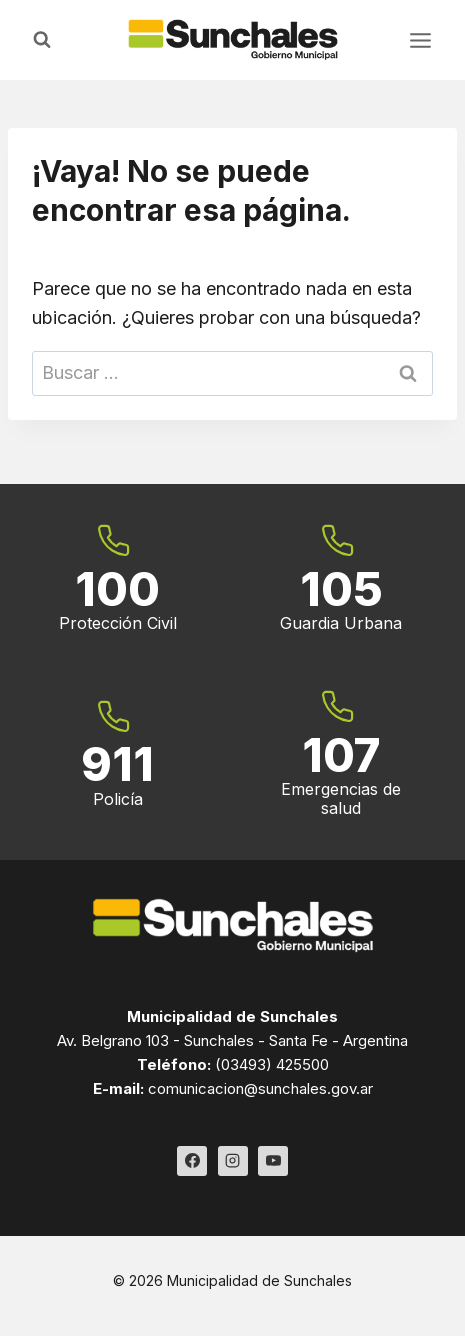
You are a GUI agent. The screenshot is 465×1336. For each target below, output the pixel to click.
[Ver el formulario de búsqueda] (42, 40)
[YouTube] (273, 1161)
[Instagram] (233, 1161)
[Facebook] (192, 1161)
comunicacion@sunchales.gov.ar (260, 1088)
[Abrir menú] (420, 40)
